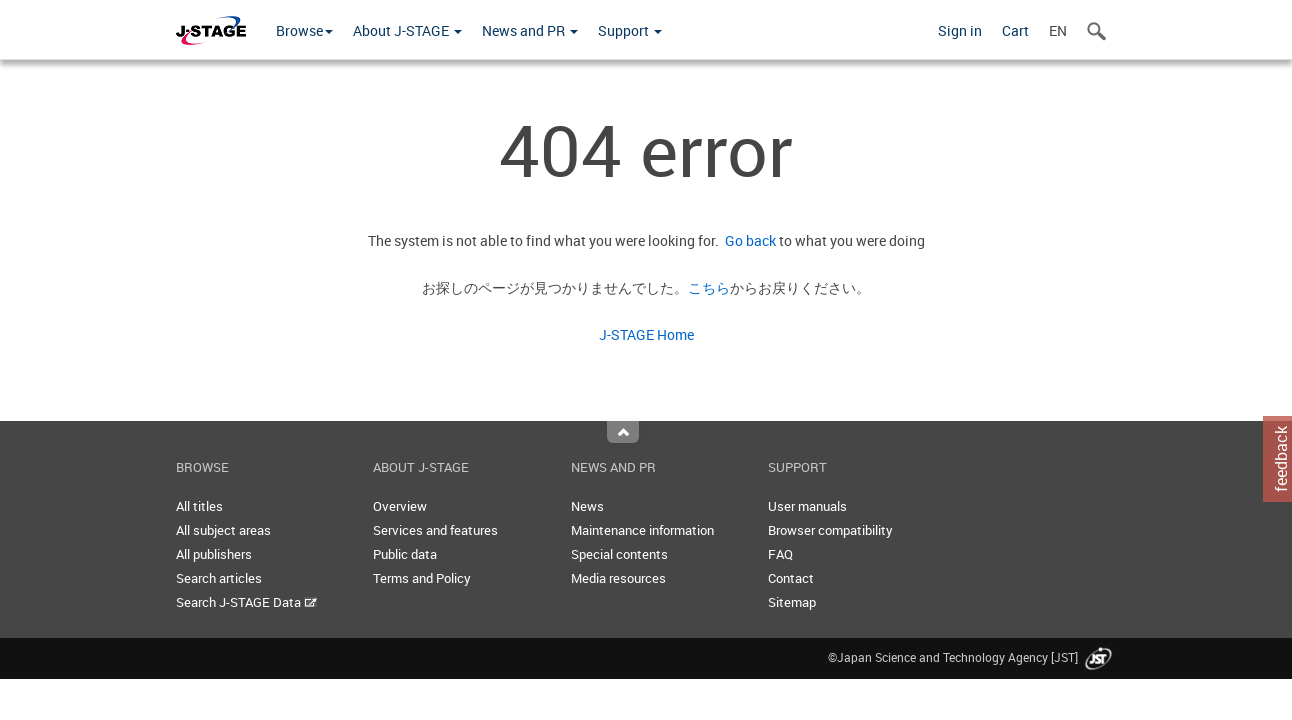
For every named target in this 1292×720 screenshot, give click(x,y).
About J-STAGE (407, 30)
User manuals (807, 506)
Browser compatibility (830, 530)
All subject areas (223, 530)
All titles (199, 506)
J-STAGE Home (646, 334)
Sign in (960, 30)
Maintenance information (642, 530)
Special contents (619, 554)
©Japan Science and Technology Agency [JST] (972, 657)
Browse (304, 30)
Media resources (618, 578)
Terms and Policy (422, 578)
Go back (747, 240)
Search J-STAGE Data (246, 602)
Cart (1015, 30)
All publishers (214, 554)
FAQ (780, 554)
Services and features (435, 530)
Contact (791, 578)
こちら (709, 287)
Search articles (219, 578)
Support (630, 30)
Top (623, 432)
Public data (405, 554)
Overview (400, 506)
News (587, 506)
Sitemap (792, 602)
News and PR (530, 30)
